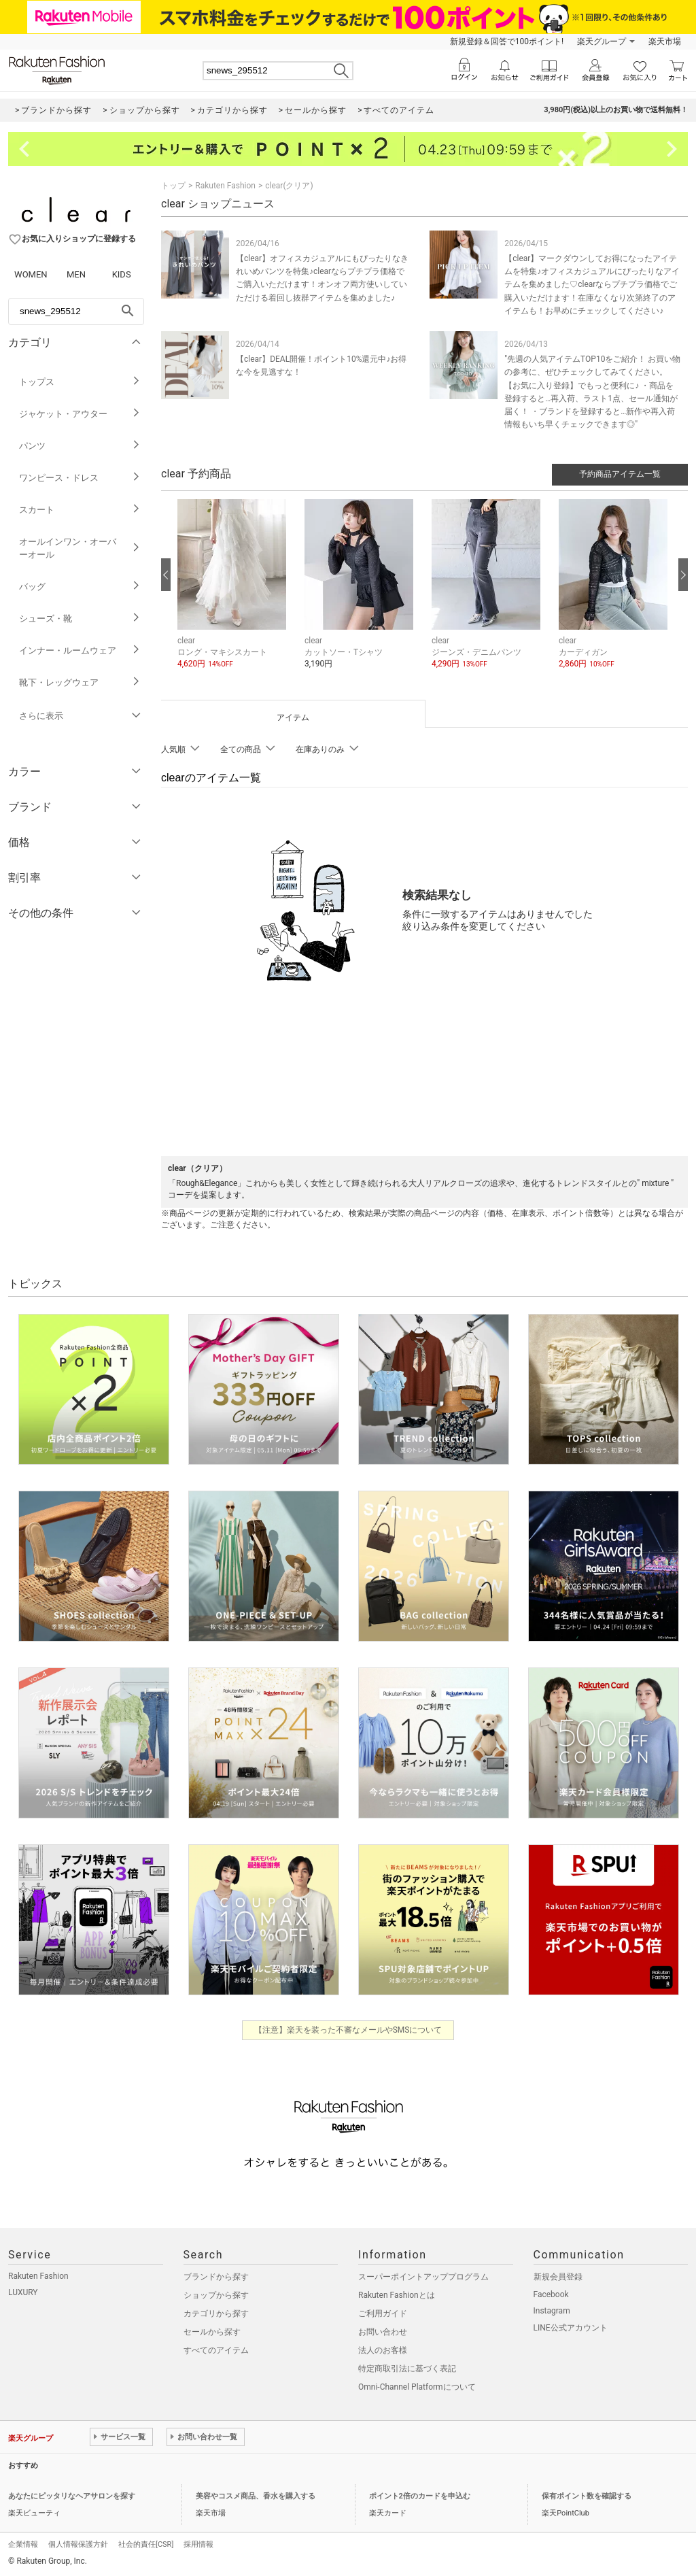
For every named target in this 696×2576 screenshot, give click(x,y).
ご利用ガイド (382, 2313)
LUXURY (23, 2292)
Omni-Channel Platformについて (417, 2387)
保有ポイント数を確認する (586, 2496)
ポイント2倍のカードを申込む (419, 2496)
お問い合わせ (382, 2332)
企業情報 (23, 2544)
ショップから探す (216, 2295)
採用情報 (198, 2544)
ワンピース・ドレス (80, 477)
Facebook (551, 2294)
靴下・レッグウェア (80, 682)
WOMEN (31, 274)
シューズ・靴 (80, 618)
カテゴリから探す (216, 2313)
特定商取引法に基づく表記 (407, 2368)
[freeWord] (76, 311)
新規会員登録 (558, 2277)
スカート (80, 509)
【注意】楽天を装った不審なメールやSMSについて (348, 2030)
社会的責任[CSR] (145, 2544)
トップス (80, 381)
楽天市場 (664, 41)
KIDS (121, 274)
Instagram (552, 2311)
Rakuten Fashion (225, 185)
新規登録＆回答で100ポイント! (506, 41)
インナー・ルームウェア (80, 650)
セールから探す (212, 2332)
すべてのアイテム (216, 2350)
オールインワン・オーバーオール (80, 548)
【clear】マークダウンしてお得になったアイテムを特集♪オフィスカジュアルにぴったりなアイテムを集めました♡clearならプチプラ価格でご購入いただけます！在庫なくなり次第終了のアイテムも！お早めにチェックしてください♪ (592, 285)
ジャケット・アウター (80, 413)
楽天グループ (601, 41)
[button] (234, 594)
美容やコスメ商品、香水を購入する (255, 2496)
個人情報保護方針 (78, 2544)
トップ (173, 185)
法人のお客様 (382, 2350)
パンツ (80, 445)
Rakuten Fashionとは (396, 2295)
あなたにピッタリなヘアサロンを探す (71, 2496)
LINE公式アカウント (571, 2328)
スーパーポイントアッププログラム (423, 2277)
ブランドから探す (216, 2277)
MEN (76, 274)
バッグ (80, 586)
